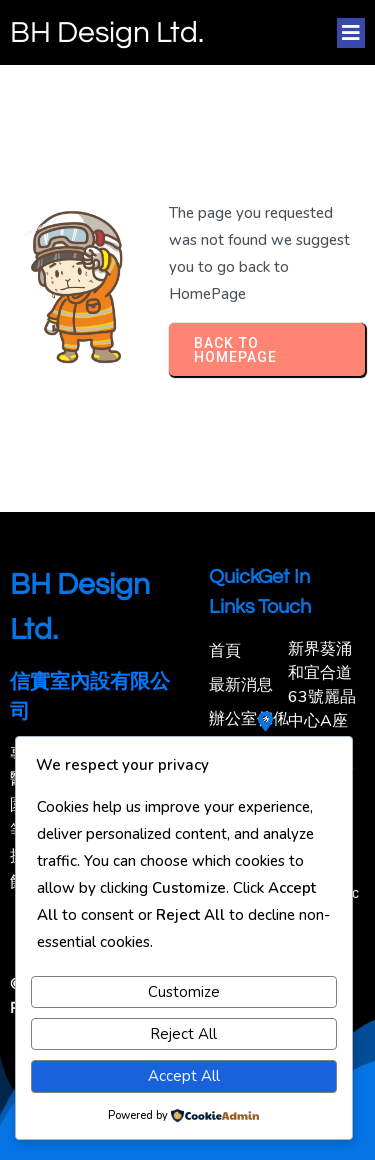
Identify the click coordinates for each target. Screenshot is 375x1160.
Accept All (184, 1076)
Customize (184, 992)
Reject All (183, 1034)
